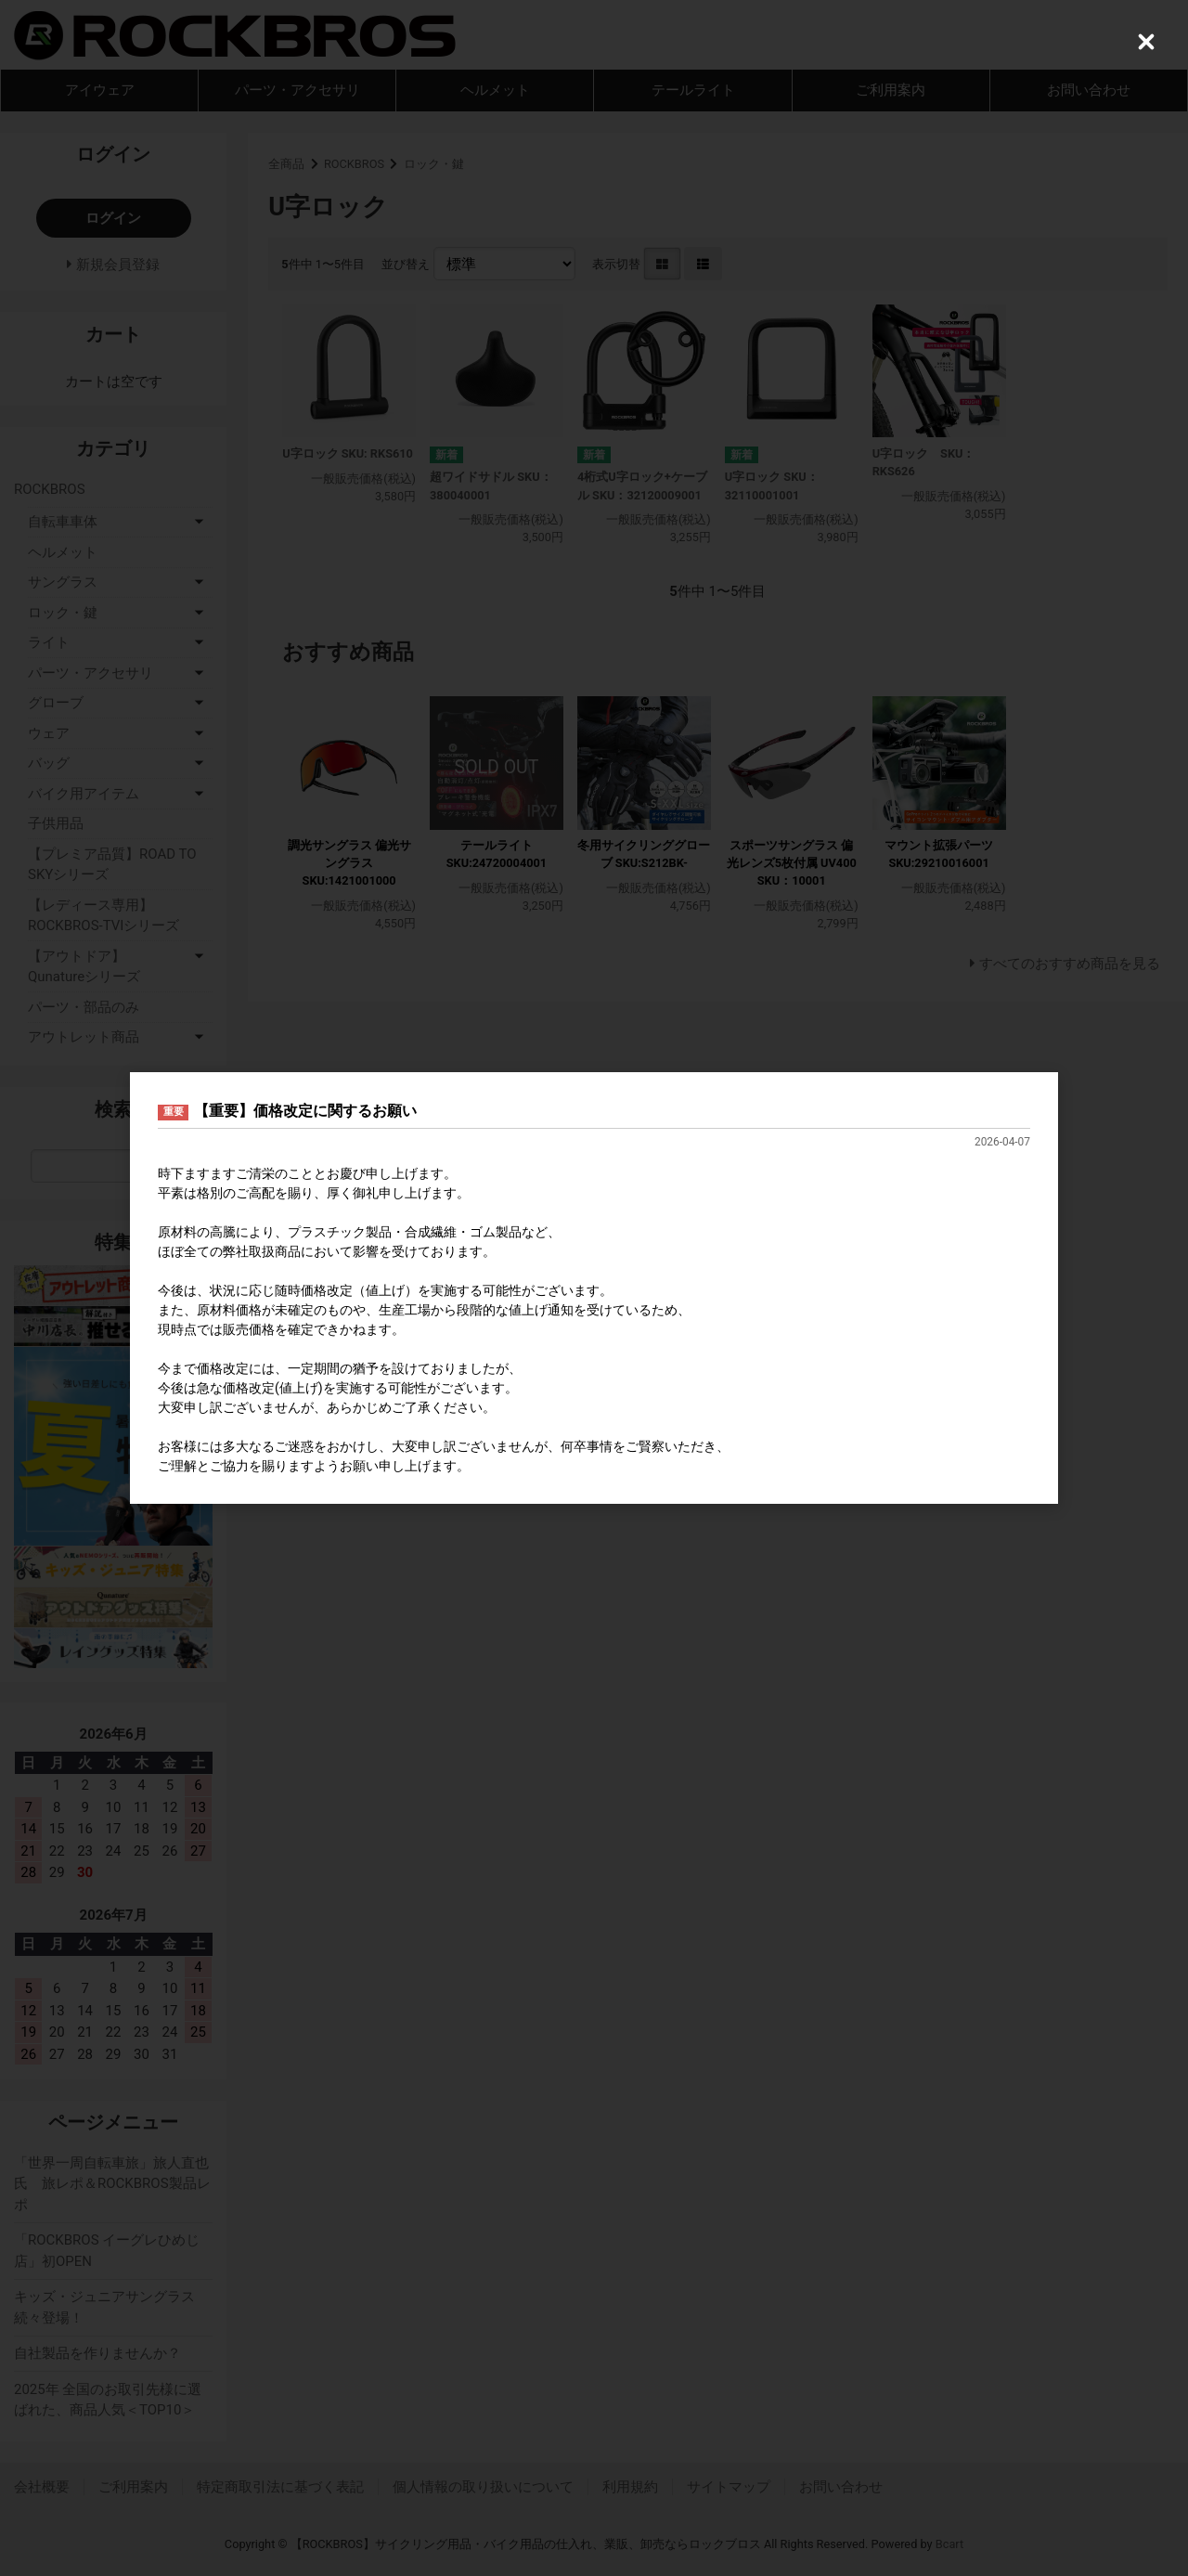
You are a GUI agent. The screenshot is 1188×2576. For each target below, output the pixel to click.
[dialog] (594, 1288)
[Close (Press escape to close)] (1146, 42)
